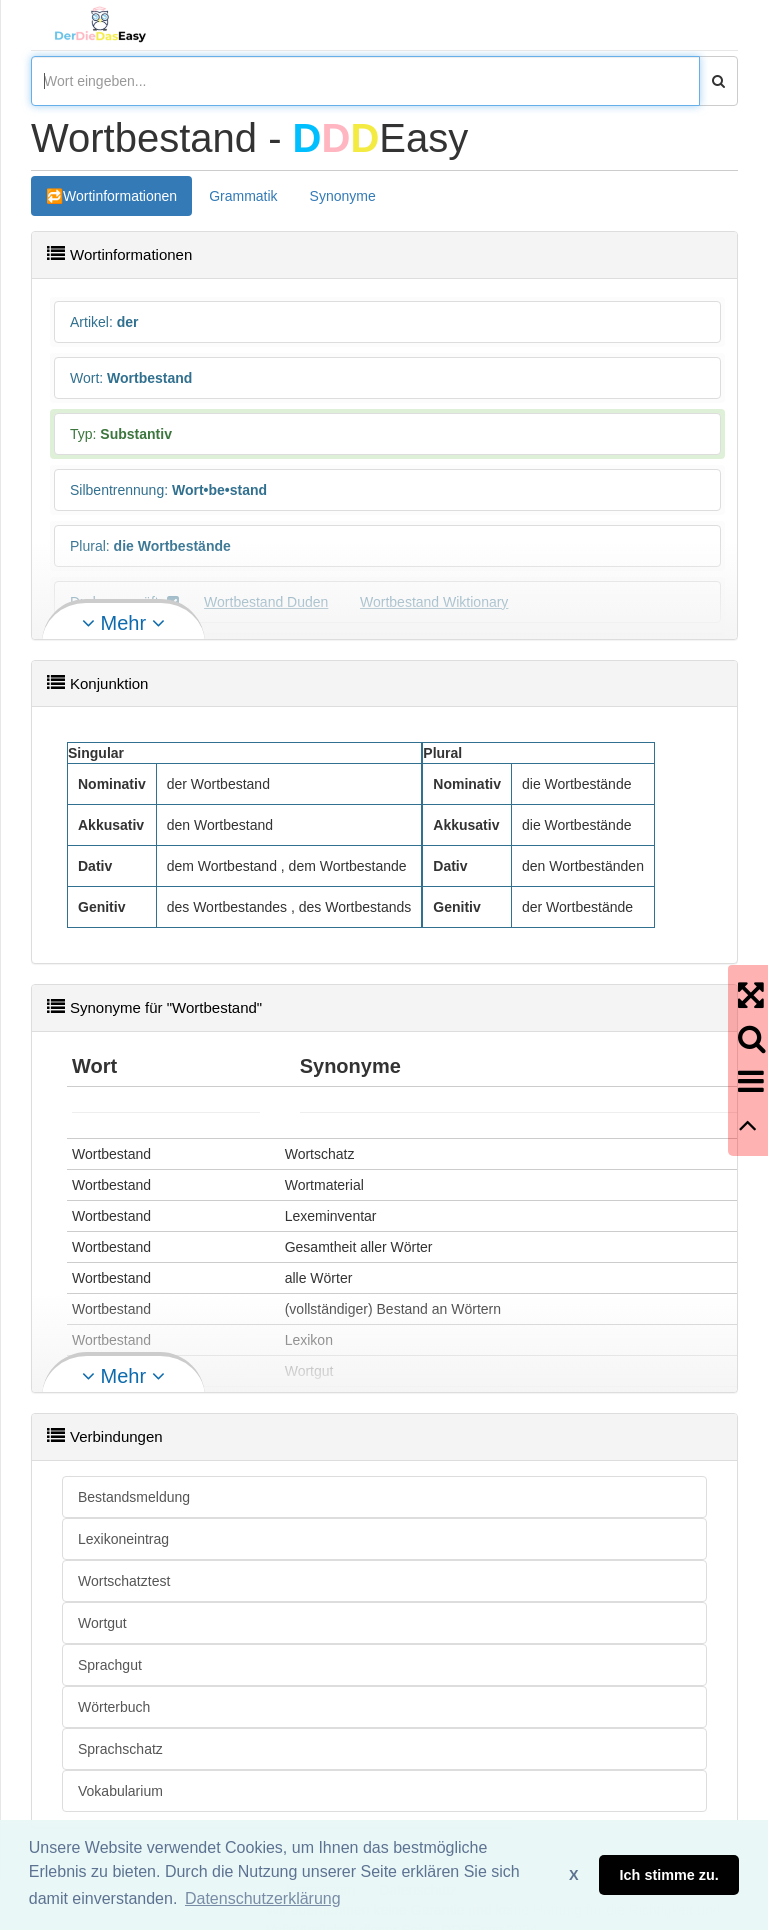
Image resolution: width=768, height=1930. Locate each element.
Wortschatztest (124, 1581)
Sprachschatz (120, 1749)
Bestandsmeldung (134, 1497)
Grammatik (243, 196)
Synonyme (343, 196)
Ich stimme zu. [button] (669, 1875)
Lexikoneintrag (123, 1539)
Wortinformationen (120, 196)
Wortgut (102, 1623)
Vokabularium (120, 1791)
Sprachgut (110, 1665)
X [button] (574, 1875)
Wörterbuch (114, 1707)
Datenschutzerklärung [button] (263, 1898)
